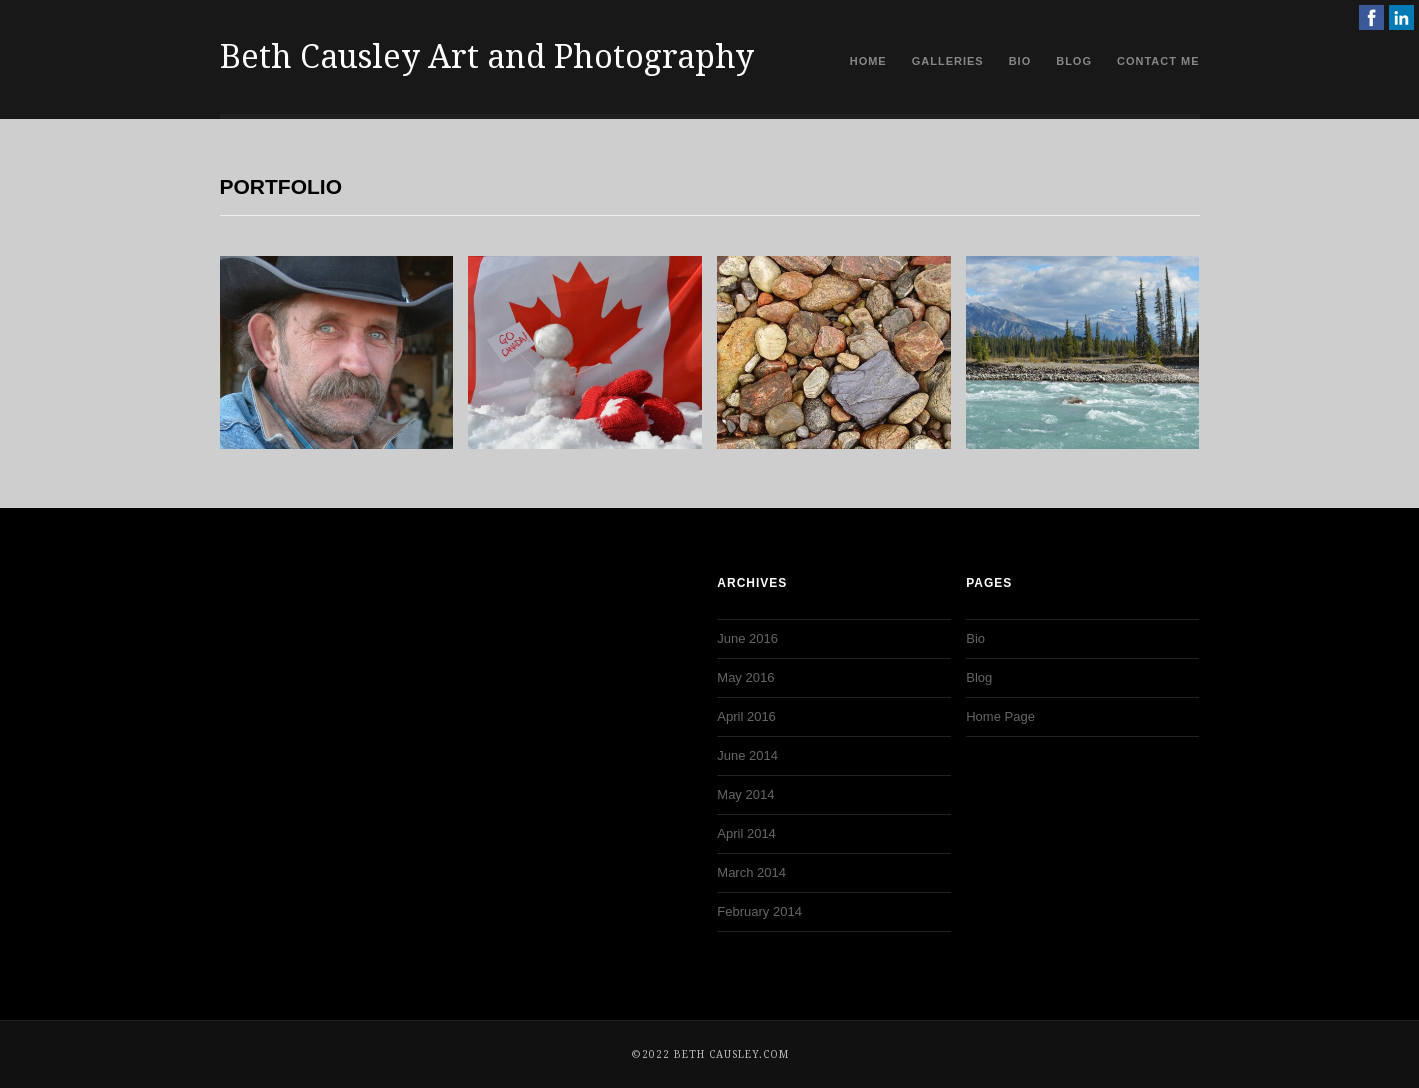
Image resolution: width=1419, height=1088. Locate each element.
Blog (1074, 61)
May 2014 (745, 794)
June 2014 (747, 755)
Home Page (1000, 716)
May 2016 (745, 677)
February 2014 (759, 911)
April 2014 (746, 833)
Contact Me (1158, 61)
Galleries (948, 61)
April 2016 (746, 716)
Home (868, 61)
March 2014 (751, 872)
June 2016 (747, 638)
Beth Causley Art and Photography (487, 57)
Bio (1020, 61)
